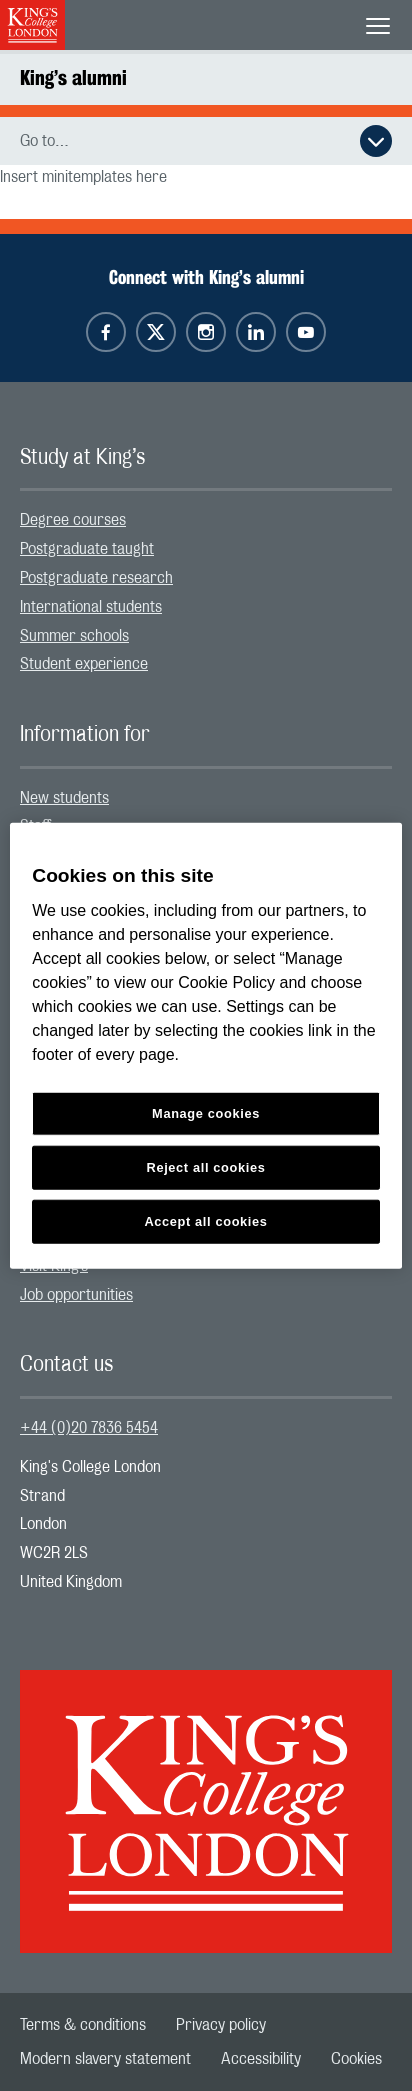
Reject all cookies (206, 1167)
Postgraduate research (96, 578)
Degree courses (73, 520)
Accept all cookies (205, 1221)
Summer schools (74, 636)
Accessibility (261, 2059)
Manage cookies (206, 1113)
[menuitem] (206, 520)
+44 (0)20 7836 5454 (89, 1428)
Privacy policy (221, 2025)
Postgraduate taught (87, 549)
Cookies (356, 2059)
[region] (205, 1045)
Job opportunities (76, 1295)
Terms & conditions (83, 2025)
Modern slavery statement (105, 2059)
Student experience (84, 664)
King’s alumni (73, 77)
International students (91, 607)
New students (64, 798)
